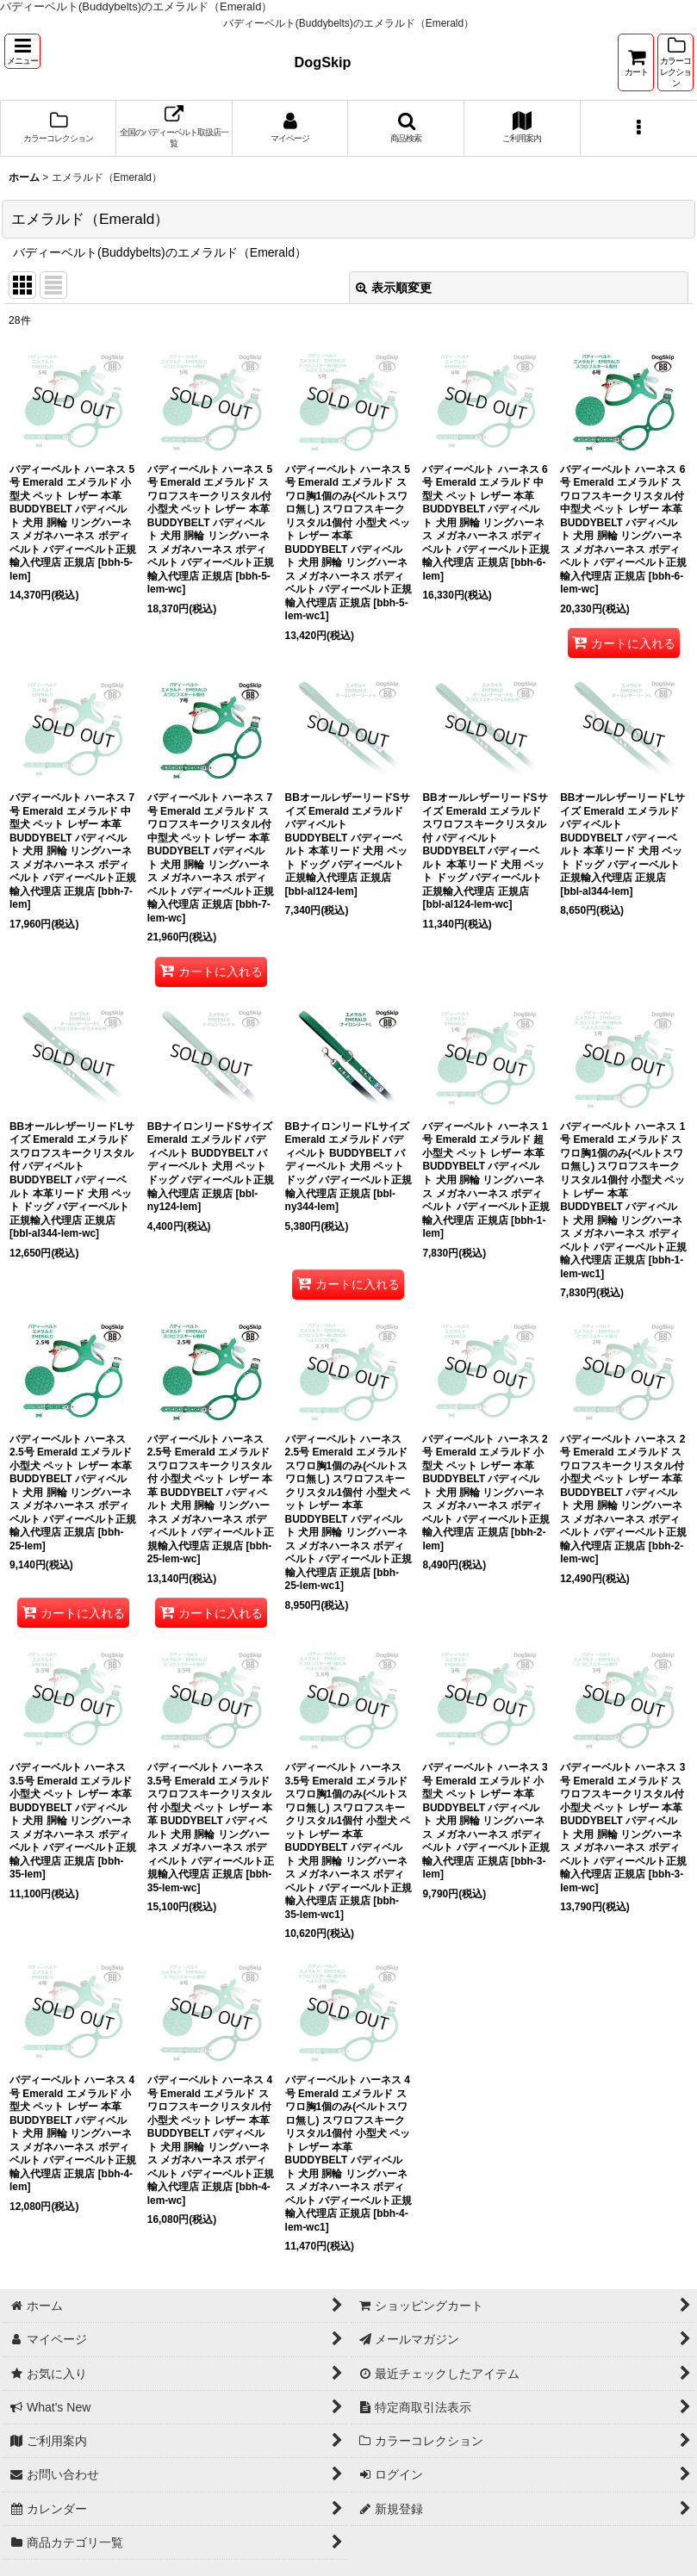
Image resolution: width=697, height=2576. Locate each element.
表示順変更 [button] (394, 288)
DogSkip (323, 62)
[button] (22, 51)
